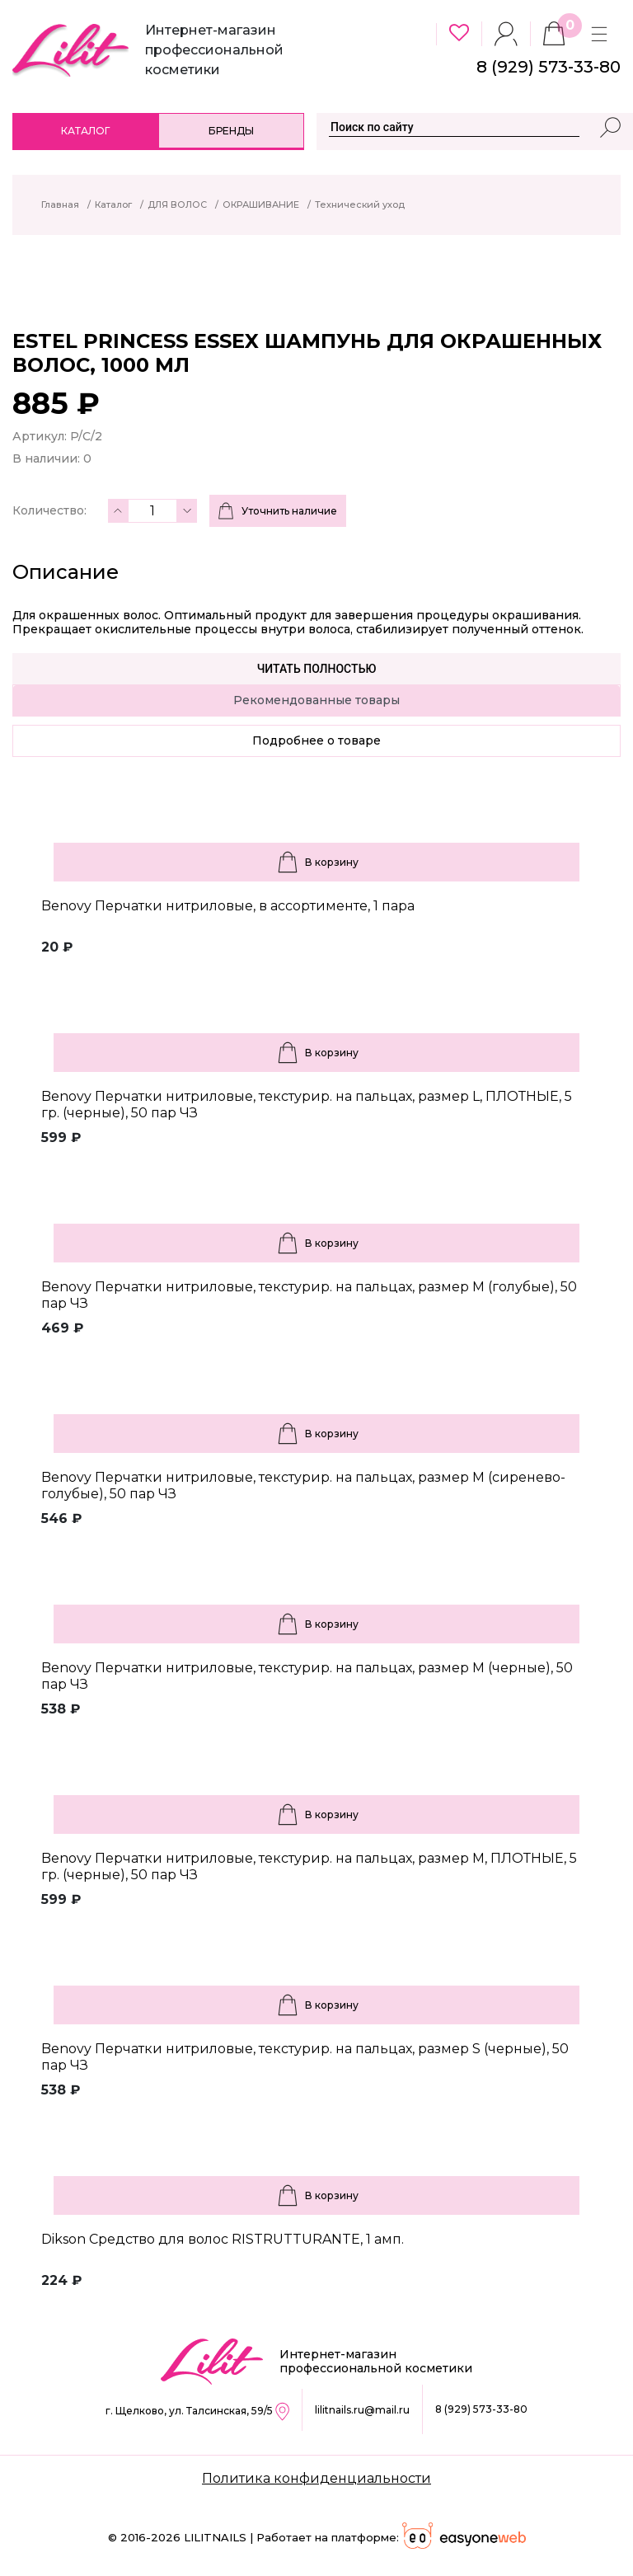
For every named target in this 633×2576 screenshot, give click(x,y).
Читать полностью (317, 668)
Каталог (85, 131)
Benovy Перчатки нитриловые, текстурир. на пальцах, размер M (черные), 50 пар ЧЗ (307, 1676)
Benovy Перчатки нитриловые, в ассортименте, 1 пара (228, 906)
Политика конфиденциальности (316, 2478)
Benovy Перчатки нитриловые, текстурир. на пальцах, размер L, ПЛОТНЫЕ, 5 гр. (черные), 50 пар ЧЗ (306, 1104)
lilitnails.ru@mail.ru (362, 2410)
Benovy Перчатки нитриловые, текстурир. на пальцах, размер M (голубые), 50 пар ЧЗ (309, 1295)
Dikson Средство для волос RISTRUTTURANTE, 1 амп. (222, 2239)
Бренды (231, 131)
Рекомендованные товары (316, 700)
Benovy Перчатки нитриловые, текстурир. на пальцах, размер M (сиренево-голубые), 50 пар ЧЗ (303, 1485)
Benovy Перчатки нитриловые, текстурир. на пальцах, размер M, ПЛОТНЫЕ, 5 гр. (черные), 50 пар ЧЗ (309, 1866)
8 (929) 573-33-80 (481, 2409)
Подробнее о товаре (316, 740)
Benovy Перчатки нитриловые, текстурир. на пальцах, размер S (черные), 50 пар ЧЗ (305, 2057)
